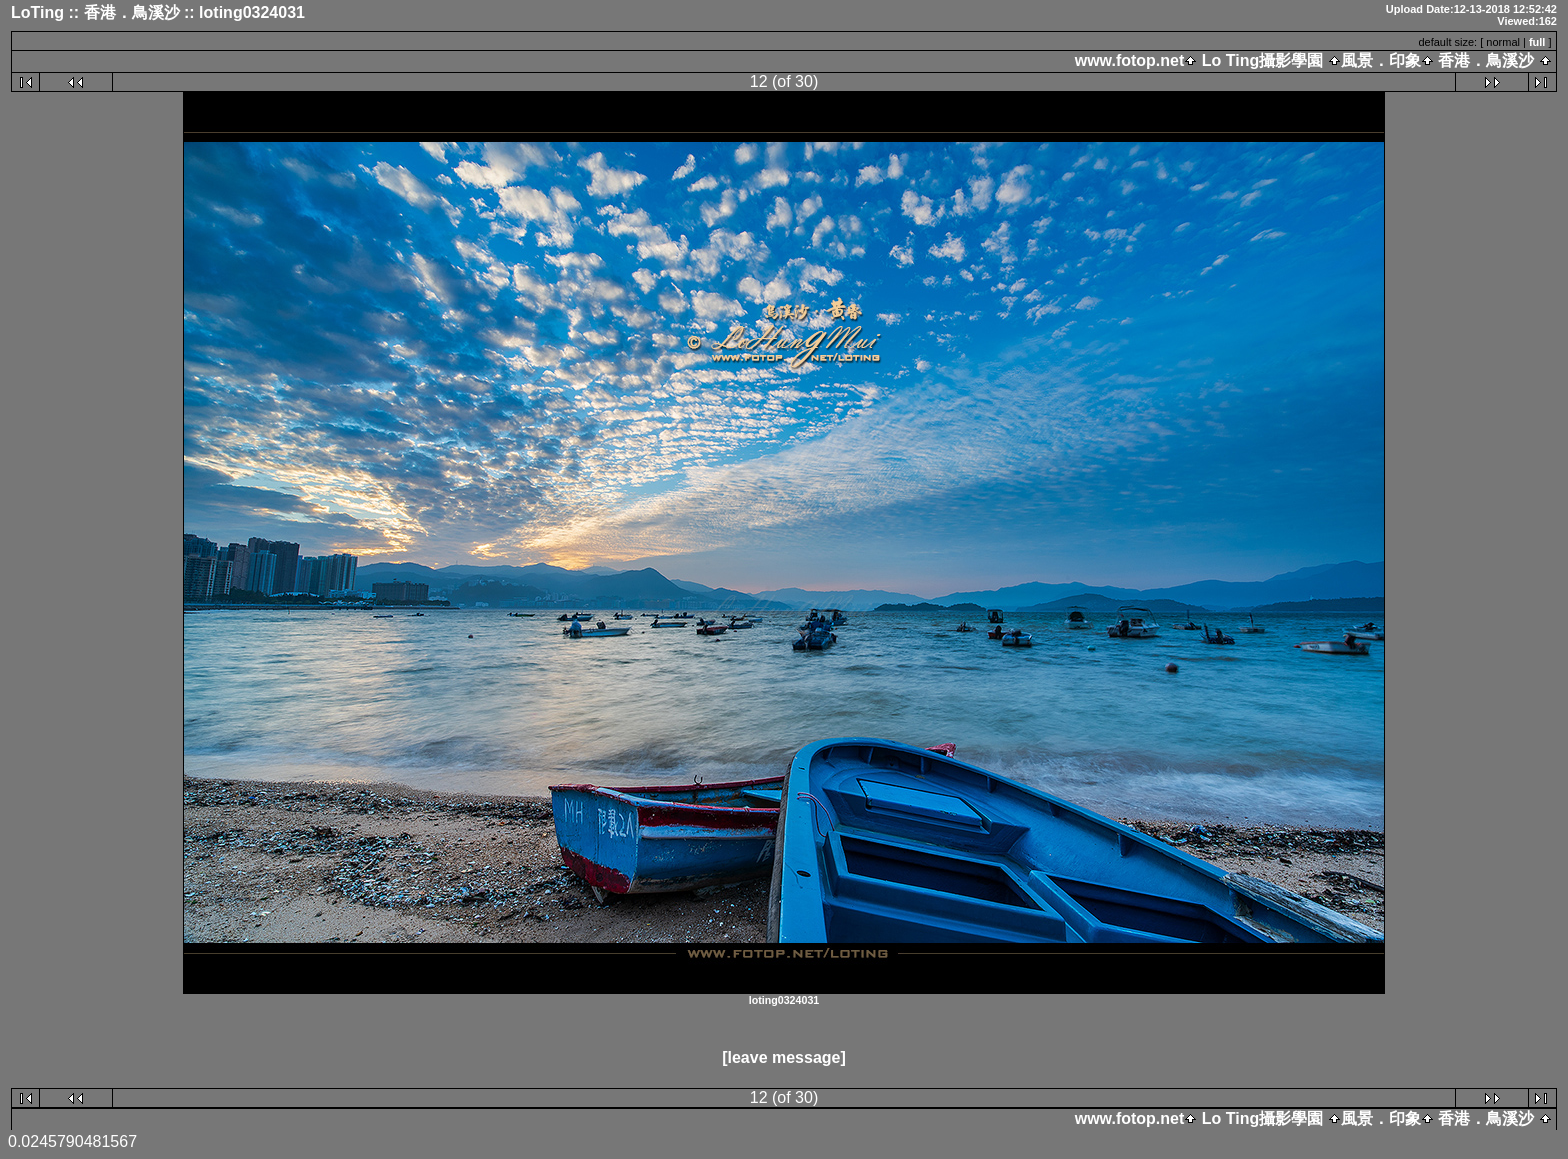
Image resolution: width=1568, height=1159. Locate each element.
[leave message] (784, 1057)
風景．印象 (1381, 60)
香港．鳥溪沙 (1486, 60)
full (1537, 42)
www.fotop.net (1130, 60)
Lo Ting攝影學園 (1262, 60)
